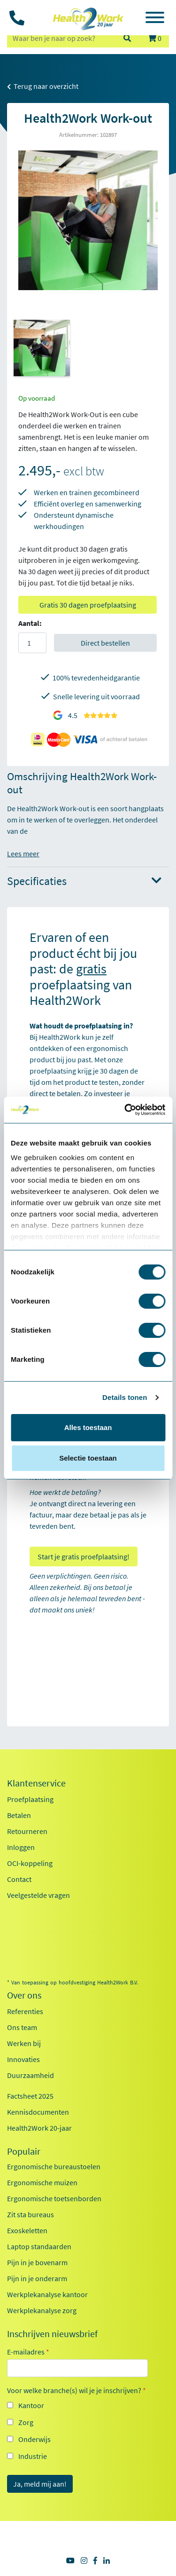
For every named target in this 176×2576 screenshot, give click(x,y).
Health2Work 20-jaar (39, 2128)
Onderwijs (34, 2439)
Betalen (19, 1815)
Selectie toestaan (88, 1458)
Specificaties (84, 881)
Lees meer (23, 853)
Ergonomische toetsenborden (54, 2198)
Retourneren (27, 1831)
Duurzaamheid (30, 2075)
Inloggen (21, 1847)
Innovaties (23, 2059)
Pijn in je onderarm (37, 2278)
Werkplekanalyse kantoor (47, 2294)
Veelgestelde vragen (38, 1895)
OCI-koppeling (30, 1863)
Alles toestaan (88, 1427)
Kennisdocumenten (38, 2112)
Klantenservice (36, 1783)
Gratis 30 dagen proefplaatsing (87, 604)
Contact (19, 1879)
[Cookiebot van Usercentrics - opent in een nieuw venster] (125, 1110)
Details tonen (124, 1397)
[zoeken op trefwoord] (61, 38)
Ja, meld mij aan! (40, 2484)
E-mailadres (28, 2351)
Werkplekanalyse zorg (42, 2310)
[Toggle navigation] (154, 19)
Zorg (25, 2422)
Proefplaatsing (30, 1799)
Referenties (25, 2011)
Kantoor (31, 2405)
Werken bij (24, 2043)
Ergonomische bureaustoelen (53, 2166)
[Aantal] (32, 642)
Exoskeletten (27, 2230)
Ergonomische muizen (42, 2182)
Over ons (24, 1995)
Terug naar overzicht (42, 86)
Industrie (32, 2456)
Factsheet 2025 (30, 2096)
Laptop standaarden (39, 2246)
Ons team (22, 2027)
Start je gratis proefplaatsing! (84, 1556)
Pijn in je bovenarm (37, 2262)
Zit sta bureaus (30, 2214)
